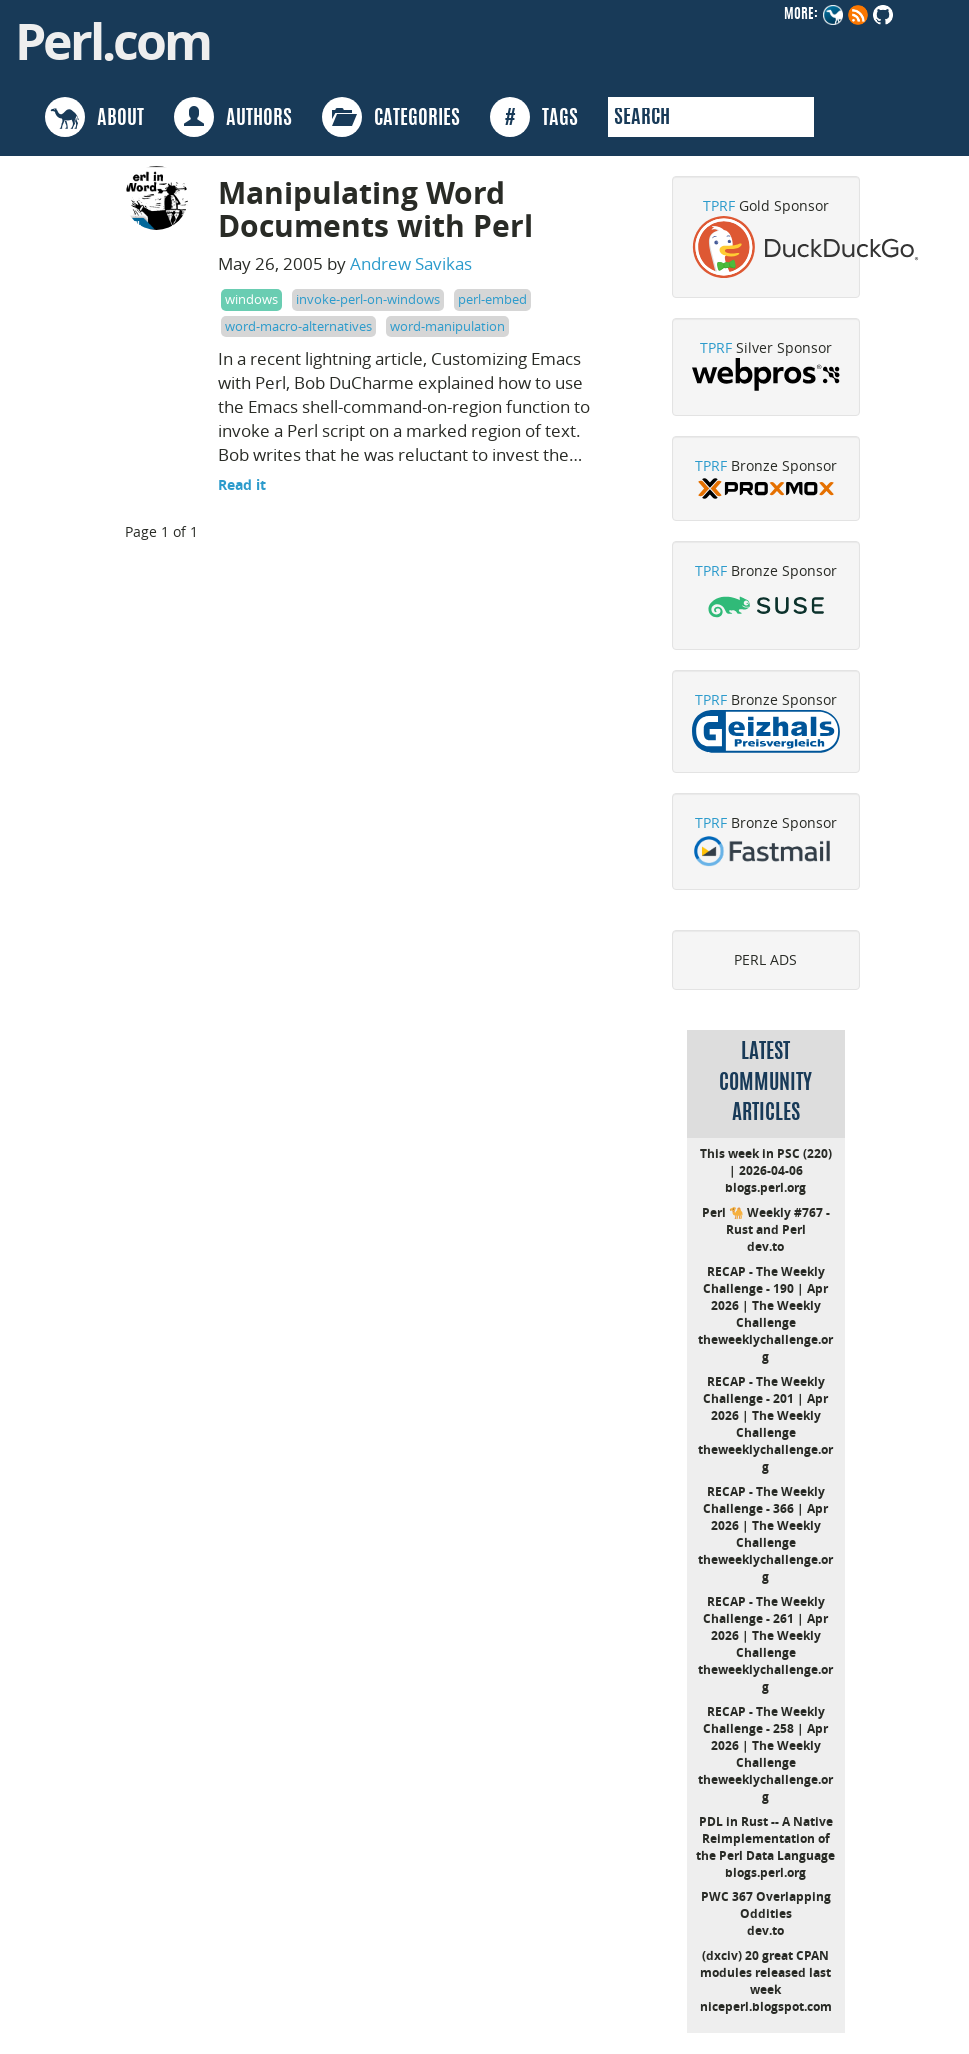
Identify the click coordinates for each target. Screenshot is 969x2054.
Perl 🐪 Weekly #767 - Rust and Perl (766, 1221)
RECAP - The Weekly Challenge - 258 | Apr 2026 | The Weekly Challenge (765, 1737)
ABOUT (94, 117)
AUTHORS (233, 117)
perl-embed (492, 299)
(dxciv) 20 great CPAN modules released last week (765, 1972)
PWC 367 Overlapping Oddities (766, 1905)
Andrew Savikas (411, 263)
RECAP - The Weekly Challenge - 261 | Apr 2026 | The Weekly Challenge (765, 1627)
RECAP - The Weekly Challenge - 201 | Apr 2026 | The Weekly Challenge (765, 1407)
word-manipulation (447, 326)
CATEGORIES (391, 117)
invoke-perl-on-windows (368, 299)
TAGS (534, 117)
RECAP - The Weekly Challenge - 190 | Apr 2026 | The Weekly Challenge (765, 1297)
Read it (242, 484)
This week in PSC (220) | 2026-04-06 (766, 1162)
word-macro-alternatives (298, 326)
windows (251, 299)
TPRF (719, 205)
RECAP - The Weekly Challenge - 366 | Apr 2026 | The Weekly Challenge (765, 1517)
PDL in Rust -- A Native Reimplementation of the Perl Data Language (765, 1838)
